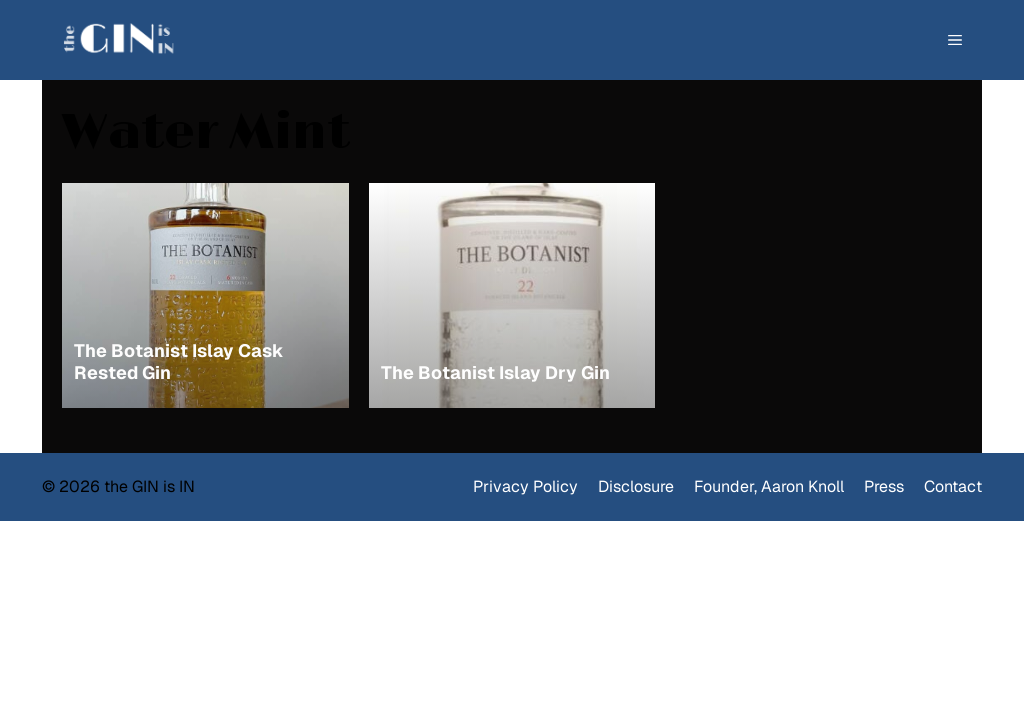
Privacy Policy (525, 486)
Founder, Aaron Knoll (769, 486)
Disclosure (636, 486)
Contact (953, 486)
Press (884, 486)
